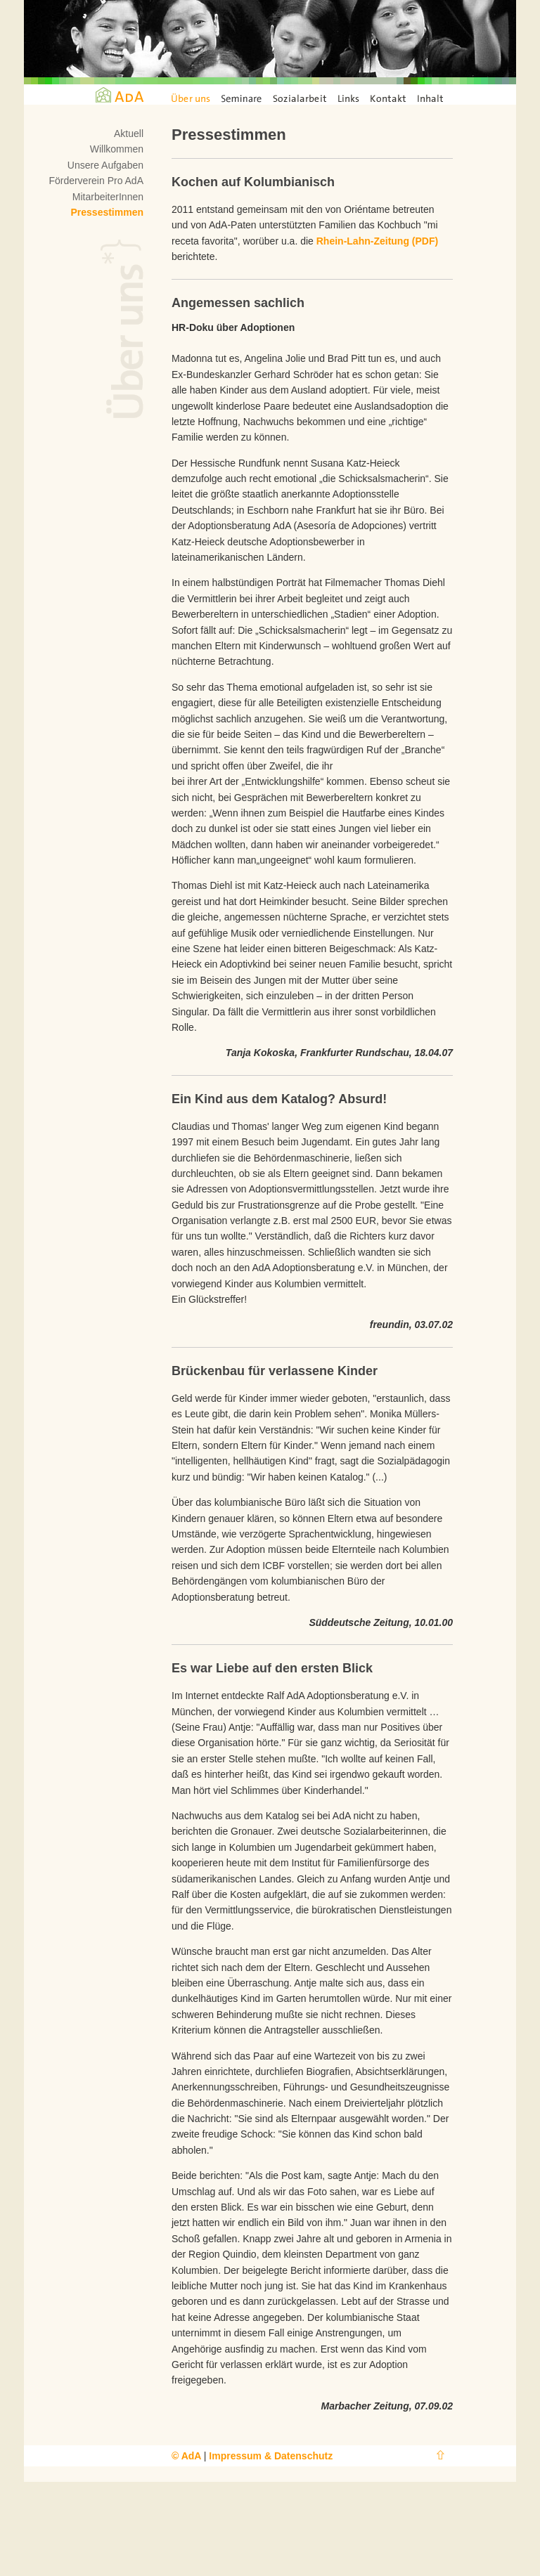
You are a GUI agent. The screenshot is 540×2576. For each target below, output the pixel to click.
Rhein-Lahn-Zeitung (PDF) (377, 241)
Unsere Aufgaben (105, 165)
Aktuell (128, 133)
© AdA (188, 2455)
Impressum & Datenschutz (271, 2455)
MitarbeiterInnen (107, 196)
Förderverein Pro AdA (96, 180)
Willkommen (116, 149)
